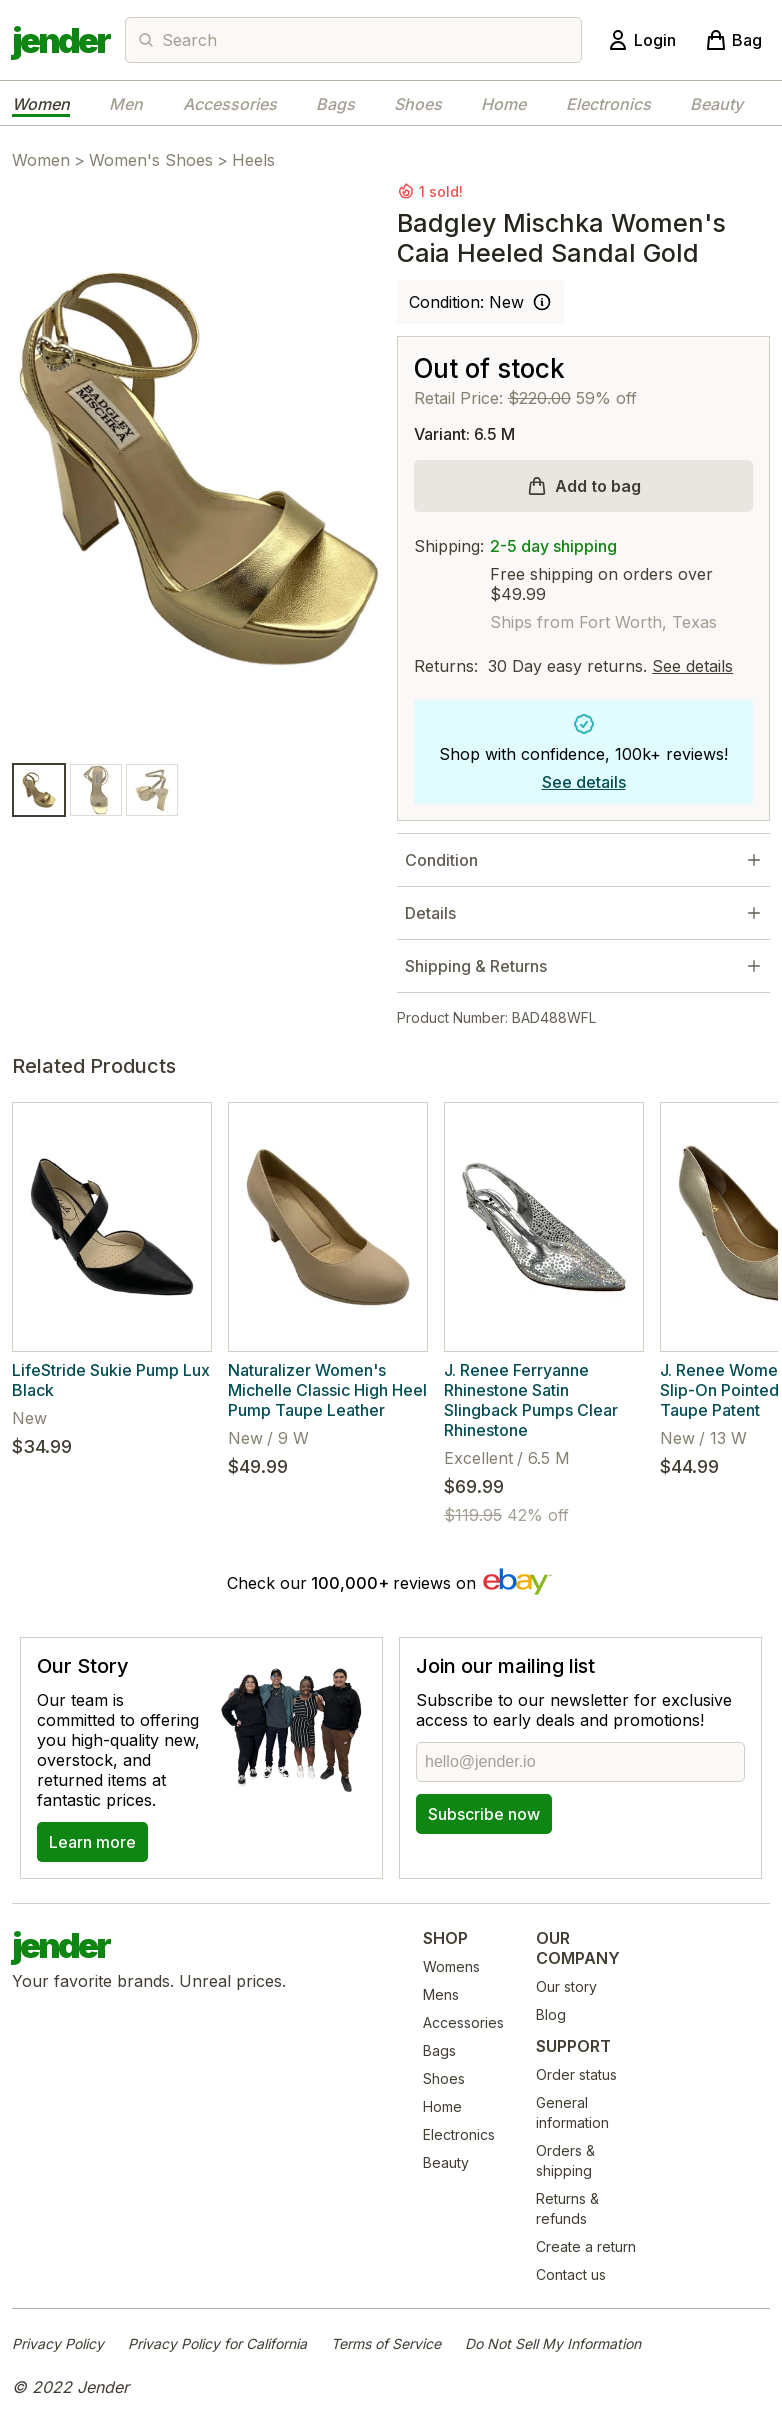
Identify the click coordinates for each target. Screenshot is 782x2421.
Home (503, 104)
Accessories (230, 104)
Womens (451, 1966)
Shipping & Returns (476, 966)
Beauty (716, 104)
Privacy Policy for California (217, 2343)
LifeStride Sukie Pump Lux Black (111, 1380)
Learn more (92, 1842)
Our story (566, 1986)
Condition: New (466, 302)
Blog (551, 2014)
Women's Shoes (151, 160)
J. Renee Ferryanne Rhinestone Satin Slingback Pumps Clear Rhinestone (531, 1400)
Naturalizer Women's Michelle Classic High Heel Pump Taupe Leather (327, 1390)
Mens (441, 1994)
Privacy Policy (58, 2343)
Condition (441, 860)
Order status (576, 2074)
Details (430, 913)
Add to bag (598, 486)
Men (126, 104)
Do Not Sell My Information (553, 2343)
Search (189, 40)
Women (41, 104)
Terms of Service (386, 2343)
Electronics (608, 104)
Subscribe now (484, 1814)
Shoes (418, 104)
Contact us (571, 2274)
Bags (335, 104)
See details (692, 666)
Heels (253, 160)
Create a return (586, 2246)
